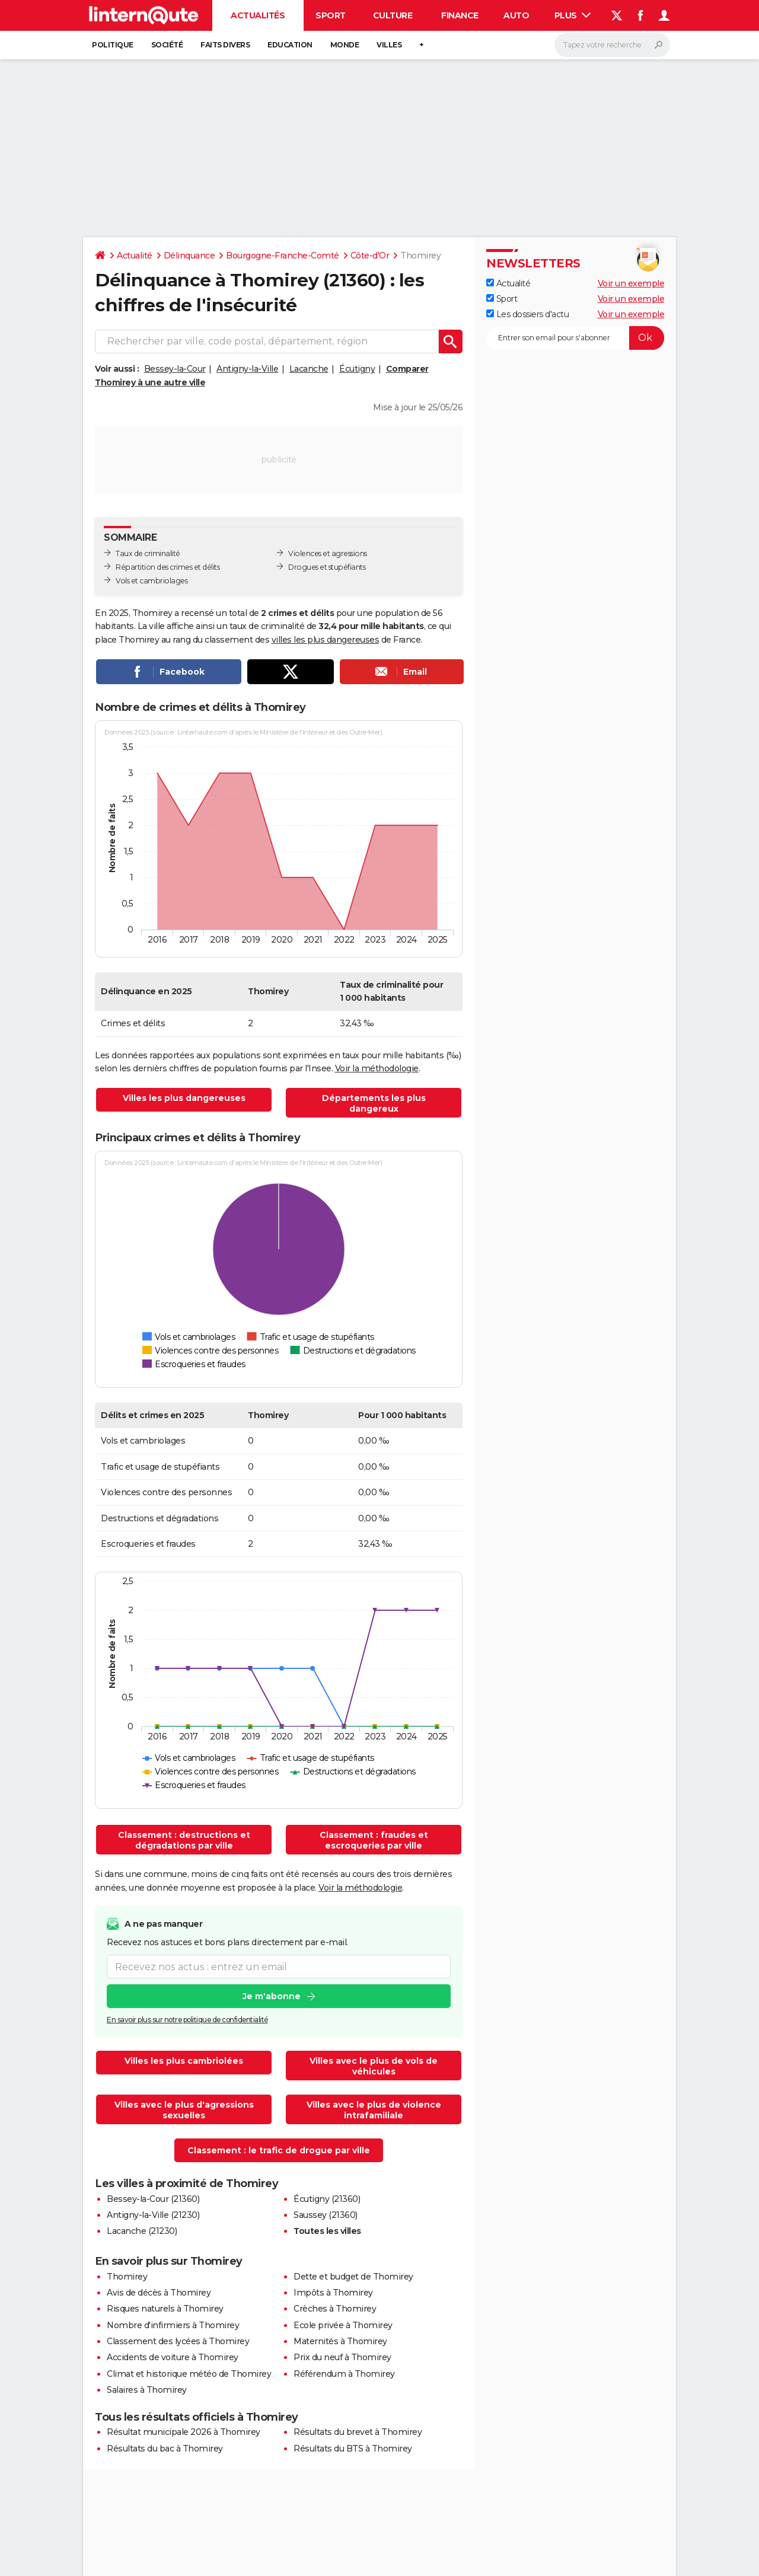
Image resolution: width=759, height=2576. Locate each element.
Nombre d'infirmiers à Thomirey (173, 2325)
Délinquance (189, 255)
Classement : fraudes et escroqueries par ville (374, 1840)
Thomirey (127, 2276)
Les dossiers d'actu (527, 314)
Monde (344, 44)
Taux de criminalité (148, 553)
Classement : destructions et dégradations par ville (184, 1840)
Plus (572, 15)
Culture (393, 15)
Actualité (134, 255)
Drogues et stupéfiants (326, 567)
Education (289, 44)
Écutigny (357, 368)
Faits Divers (225, 44)
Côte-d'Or (370, 255)
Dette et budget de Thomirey (353, 2276)
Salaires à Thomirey (147, 2390)
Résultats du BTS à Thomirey (353, 2448)
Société (167, 44)
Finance (460, 15)
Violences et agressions (327, 553)
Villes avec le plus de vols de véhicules (374, 2066)
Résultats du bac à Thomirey (165, 2448)
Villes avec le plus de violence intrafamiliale (374, 2110)
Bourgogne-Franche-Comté (282, 255)
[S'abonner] (575, 338)
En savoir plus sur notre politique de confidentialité (187, 2020)
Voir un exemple (631, 283)
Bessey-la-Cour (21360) (153, 2199)
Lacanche (309, 368)
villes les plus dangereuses (326, 639)
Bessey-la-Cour (175, 368)
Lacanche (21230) (142, 2231)
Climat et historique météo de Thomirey (189, 2373)
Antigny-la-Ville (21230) (153, 2215)
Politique (112, 44)
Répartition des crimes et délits (167, 567)
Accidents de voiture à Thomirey (172, 2357)
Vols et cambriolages (151, 580)
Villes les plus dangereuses (184, 1098)
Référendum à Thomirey (344, 2373)
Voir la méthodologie (377, 1068)
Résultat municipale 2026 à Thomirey (183, 2432)
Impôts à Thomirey (333, 2292)
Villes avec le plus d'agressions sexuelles (184, 2110)
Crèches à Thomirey (335, 2308)
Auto (516, 15)
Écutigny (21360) (327, 2199)
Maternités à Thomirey (340, 2341)
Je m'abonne (272, 1996)
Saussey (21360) (326, 2215)
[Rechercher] (612, 45)
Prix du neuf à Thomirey (342, 2357)
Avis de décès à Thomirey (159, 2292)
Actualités (258, 15)
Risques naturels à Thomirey (165, 2308)
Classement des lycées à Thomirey (178, 2341)
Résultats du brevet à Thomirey (358, 2432)
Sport (330, 15)
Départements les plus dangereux (374, 1103)
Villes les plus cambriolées (184, 2060)
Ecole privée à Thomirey (343, 2325)
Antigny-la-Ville (247, 368)
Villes (389, 44)
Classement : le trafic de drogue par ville (278, 2150)
